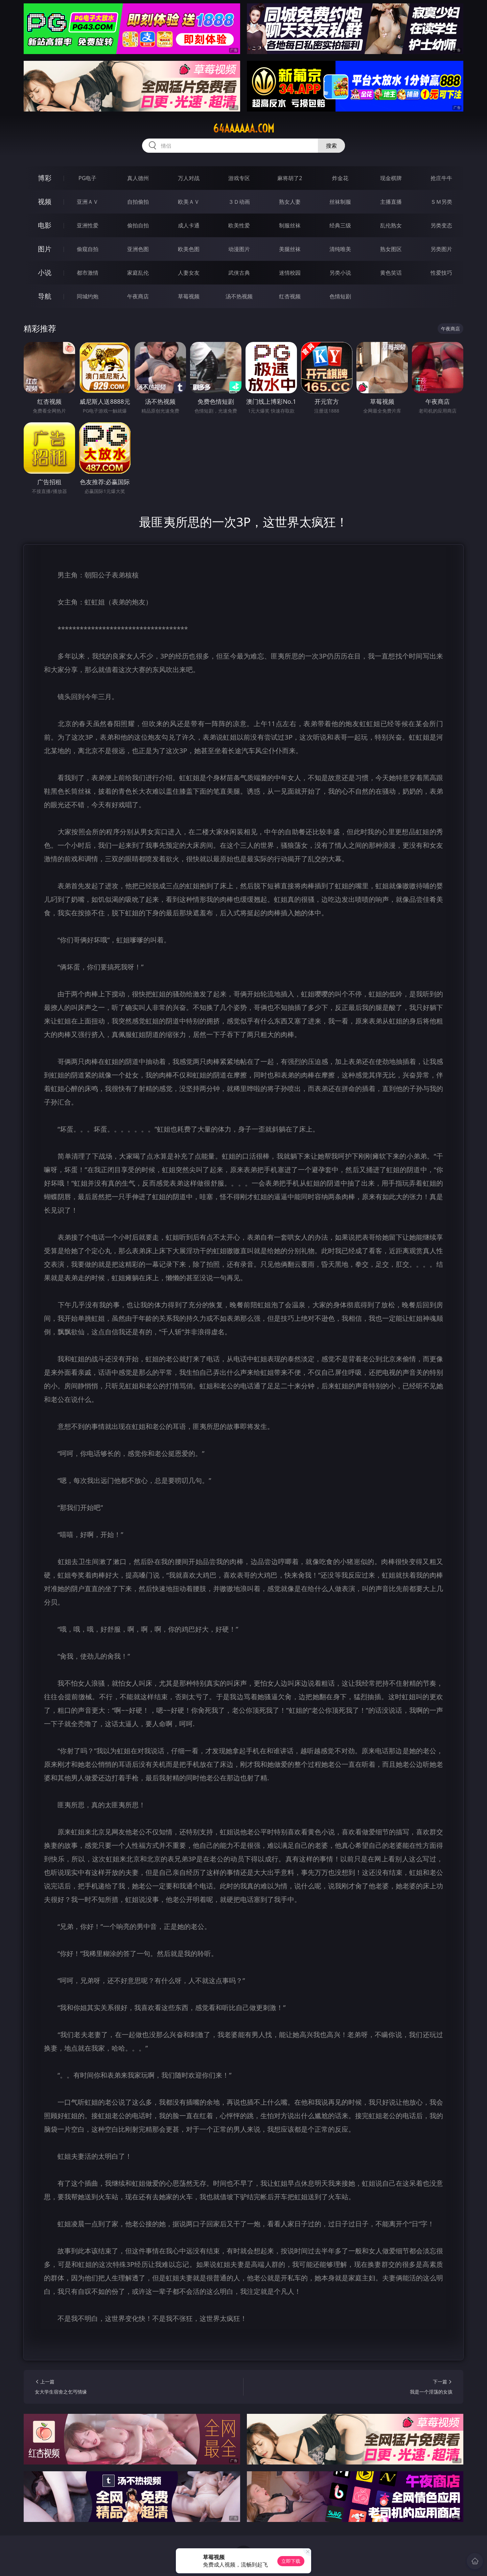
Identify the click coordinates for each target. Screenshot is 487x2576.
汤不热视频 (239, 296)
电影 (44, 225)
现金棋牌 (391, 178)
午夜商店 (138, 296)
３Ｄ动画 (239, 201)
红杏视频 (290, 296)
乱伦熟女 (391, 225)
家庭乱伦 (138, 272)
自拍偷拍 (138, 201)
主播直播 (391, 201)
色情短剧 (340, 296)
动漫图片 (239, 249)
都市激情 (87, 272)
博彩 (44, 177)
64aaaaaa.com (243, 128)
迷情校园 (290, 272)
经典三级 (340, 225)
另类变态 (441, 225)
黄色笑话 (391, 272)
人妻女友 (189, 272)
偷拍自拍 (138, 225)
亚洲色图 (138, 249)
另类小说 (340, 272)
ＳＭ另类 (441, 201)
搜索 (331, 145)
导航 (44, 296)
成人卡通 (189, 225)
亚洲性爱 (87, 225)
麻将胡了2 (289, 178)
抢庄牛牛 (441, 178)
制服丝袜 (290, 225)
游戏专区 (239, 178)
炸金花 (340, 178)
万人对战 (189, 178)
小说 (44, 272)
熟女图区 (391, 249)
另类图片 (441, 249)
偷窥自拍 (87, 249)
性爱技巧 (441, 272)
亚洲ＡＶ (87, 201)
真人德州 (138, 178)
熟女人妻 (290, 201)
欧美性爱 (239, 225)
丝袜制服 (340, 201)
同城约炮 (87, 296)
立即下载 (290, 2561)
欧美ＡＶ (189, 201)
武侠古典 (239, 272)
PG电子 (87, 178)
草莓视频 (189, 296)
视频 (44, 201)
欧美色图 (189, 249)
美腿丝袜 (290, 249)
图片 (44, 248)
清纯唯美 (340, 249)
